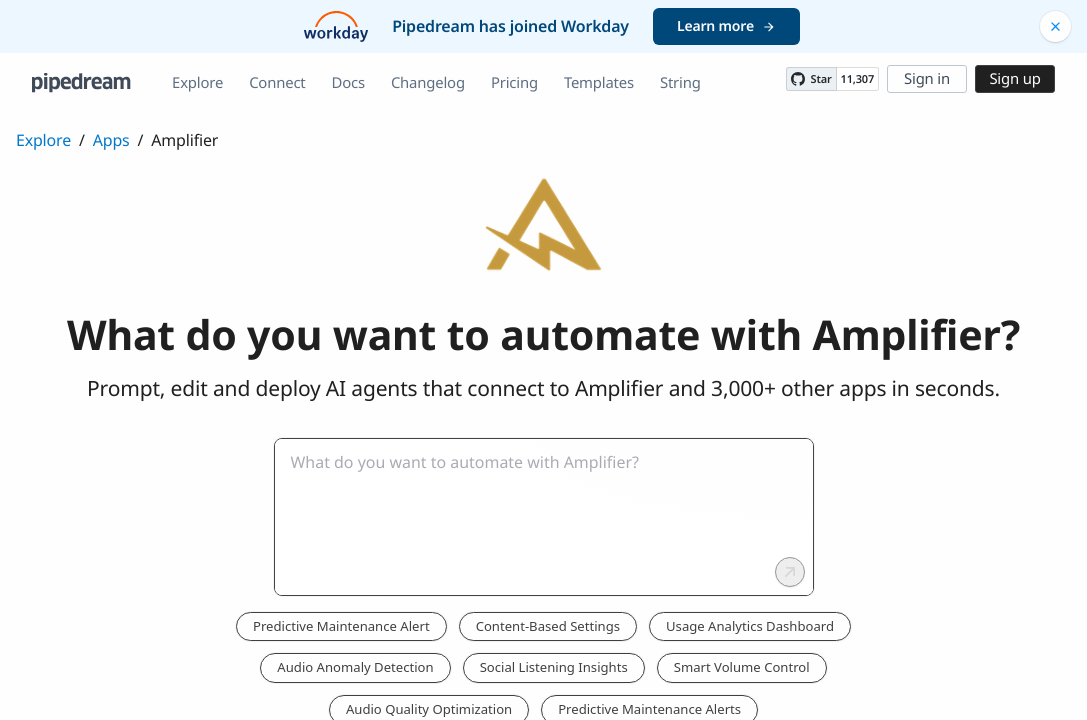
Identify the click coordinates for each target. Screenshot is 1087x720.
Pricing (514, 83)
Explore (197, 83)
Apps (111, 140)
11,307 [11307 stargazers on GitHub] (857, 79)
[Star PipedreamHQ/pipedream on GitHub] (811, 79)
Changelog (428, 83)
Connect (277, 83)
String (680, 83)
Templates (599, 83)
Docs (348, 83)
